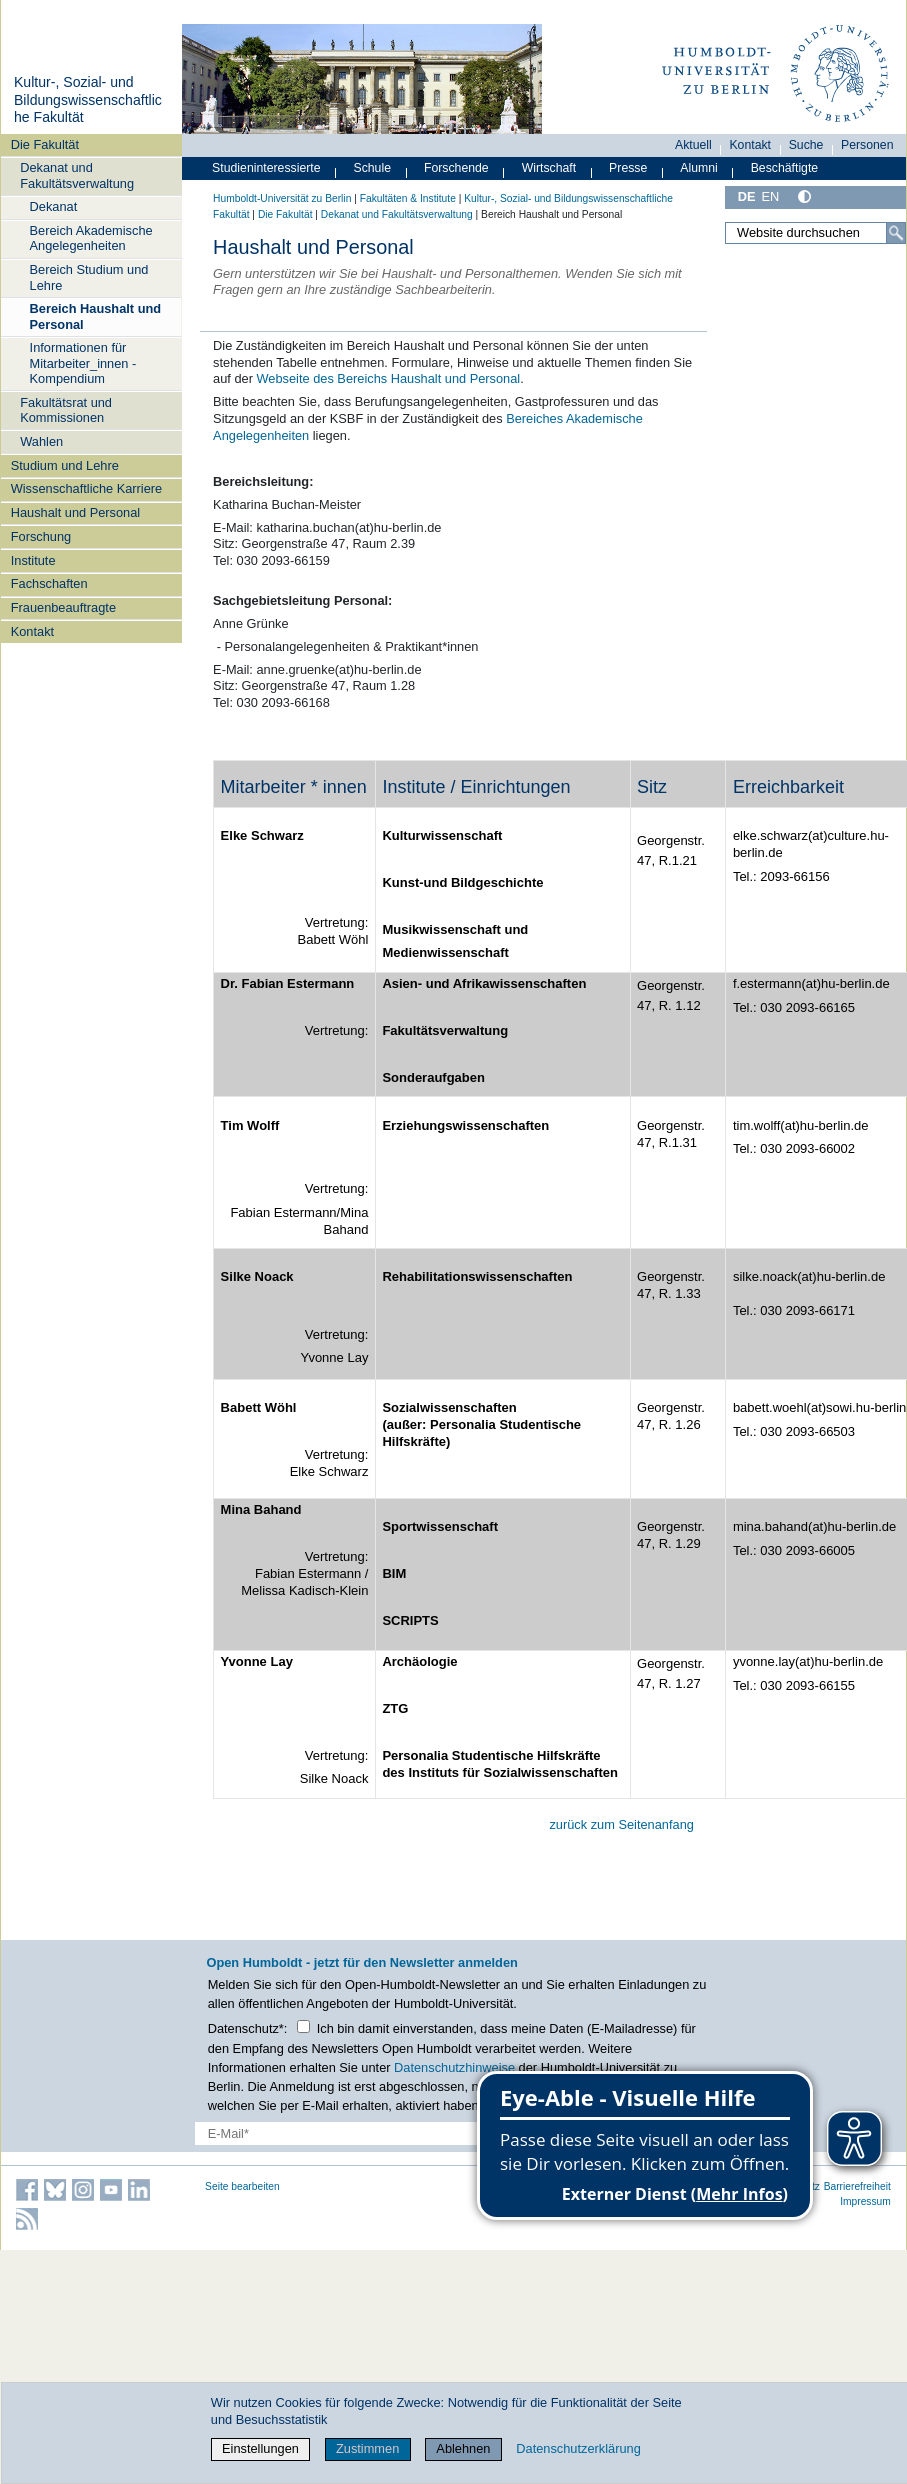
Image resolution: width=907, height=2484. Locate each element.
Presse (628, 168)
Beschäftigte (785, 168)
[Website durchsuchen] (815, 233)
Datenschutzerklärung (578, 2448)
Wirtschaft (549, 168)
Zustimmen (367, 2448)
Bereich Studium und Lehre (89, 277)
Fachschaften (49, 583)
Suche (806, 145)
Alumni (699, 168)
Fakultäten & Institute (408, 198)
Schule (372, 168)
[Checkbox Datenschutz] (303, 2026)
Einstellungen (260, 2448)
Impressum (865, 2201)
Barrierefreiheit (857, 2186)
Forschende (456, 168)
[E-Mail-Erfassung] (354, 2133)
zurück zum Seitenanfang (621, 1824)
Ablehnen (463, 2448)
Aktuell (693, 145)
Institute (33, 560)
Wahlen (41, 441)
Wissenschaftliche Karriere (86, 488)
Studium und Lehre (65, 465)
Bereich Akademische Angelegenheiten (91, 238)
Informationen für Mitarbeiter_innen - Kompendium (83, 363)
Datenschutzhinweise (454, 2067)
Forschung (41, 536)
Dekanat (54, 206)
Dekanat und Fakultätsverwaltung (77, 175)
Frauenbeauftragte (63, 607)
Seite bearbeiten (242, 2186)
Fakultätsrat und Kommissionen (66, 410)
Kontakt (32, 631)
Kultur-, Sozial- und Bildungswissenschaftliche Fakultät (88, 99)
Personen (867, 145)
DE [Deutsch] (747, 196)
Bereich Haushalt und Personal (96, 316)
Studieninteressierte (266, 168)
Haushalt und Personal (75, 512)
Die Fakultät (45, 144)
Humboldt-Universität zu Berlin (282, 198)
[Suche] (896, 233)
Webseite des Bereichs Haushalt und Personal (389, 378)
